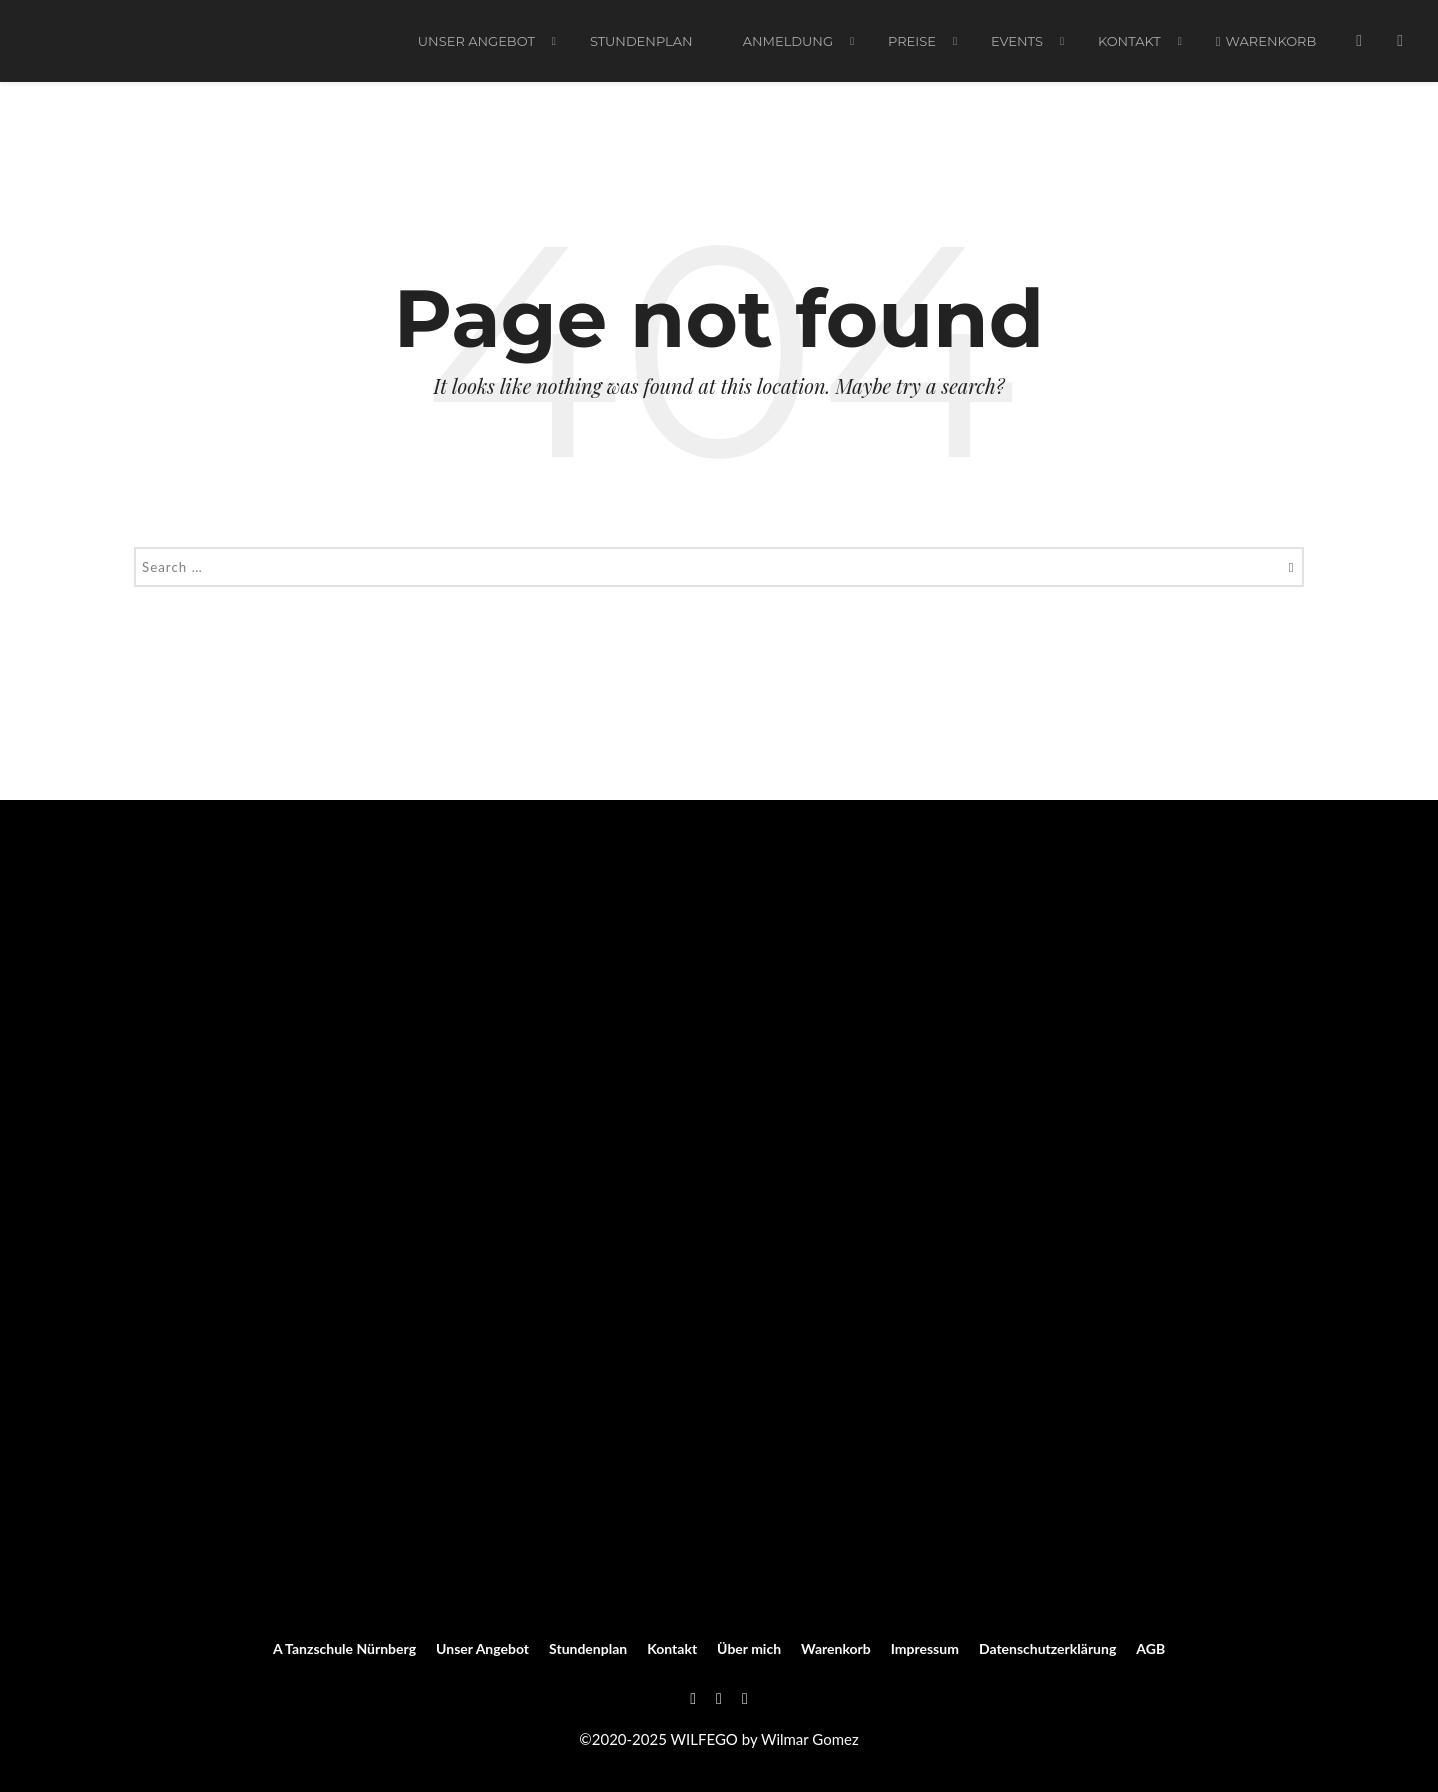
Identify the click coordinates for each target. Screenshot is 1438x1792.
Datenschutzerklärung (1047, 1648)
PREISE (912, 43)
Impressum (925, 1648)
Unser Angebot (476, 43)
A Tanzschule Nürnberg (344, 1648)
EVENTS (1017, 43)
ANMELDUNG (788, 43)
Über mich (749, 1648)
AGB (1150, 1648)
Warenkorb (1266, 43)
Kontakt (1129, 43)
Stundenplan (641, 43)
